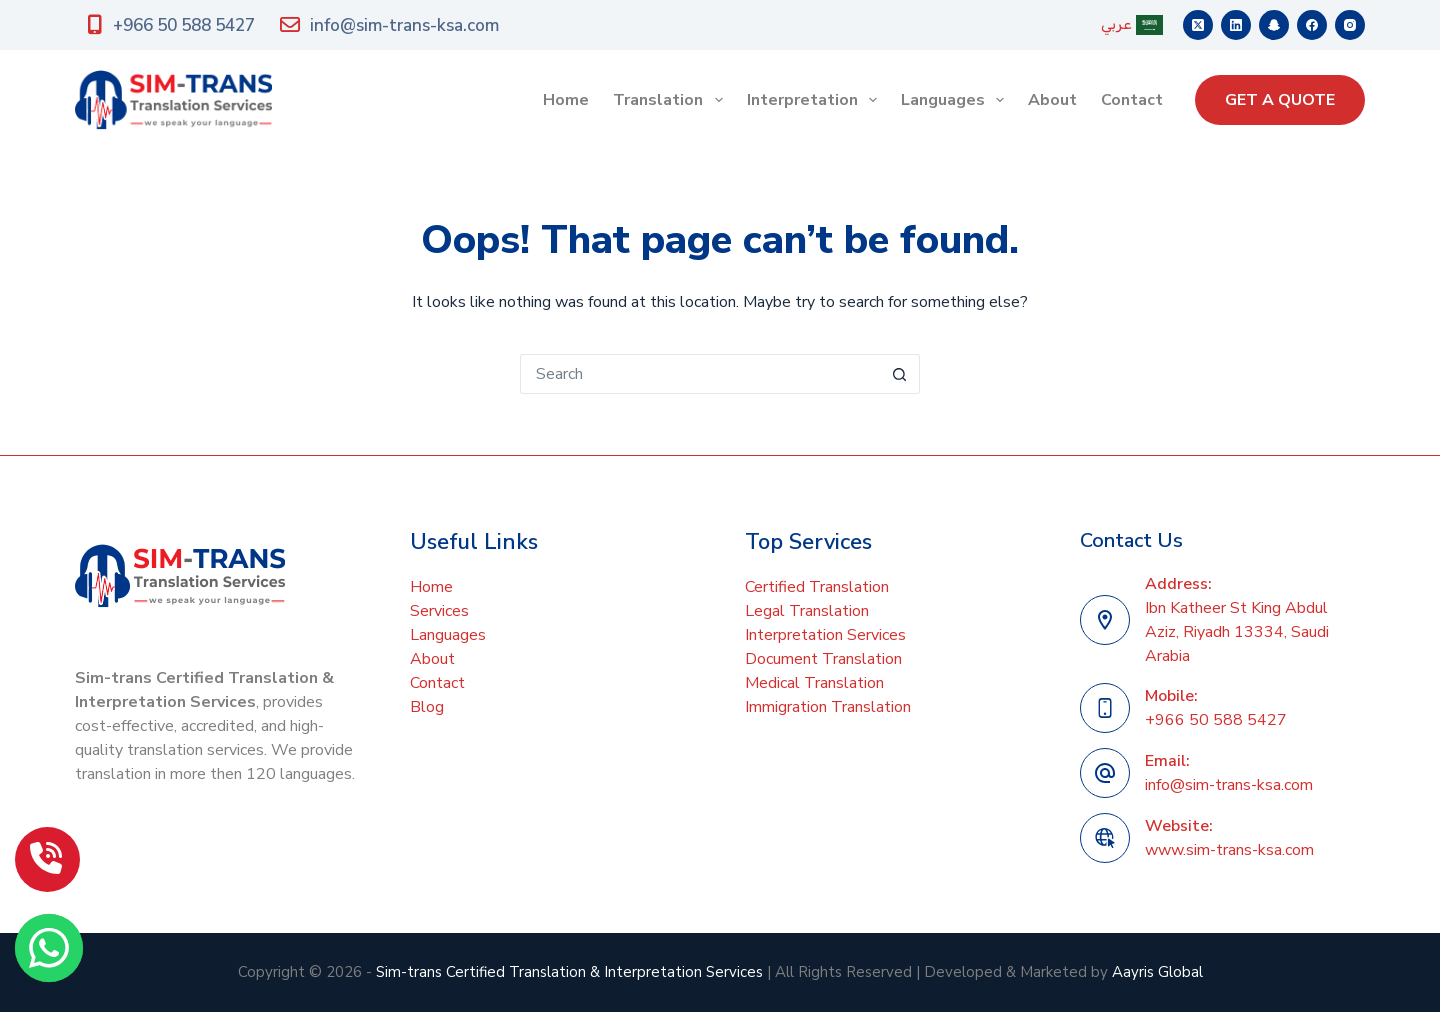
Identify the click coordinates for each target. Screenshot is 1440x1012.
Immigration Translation (828, 707)
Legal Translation (807, 611)
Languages (956, 100)
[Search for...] (700, 374)
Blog (427, 707)
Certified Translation (817, 587)
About (1052, 100)
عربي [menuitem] (1132, 25)
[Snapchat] (1274, 25)
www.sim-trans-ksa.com (1229, 850)
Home (566, 100)
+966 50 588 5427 (171, 25)
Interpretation (816, 100)
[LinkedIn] (1236, 25)
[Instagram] (1350, 25)
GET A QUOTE (1280, 100)
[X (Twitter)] (1198, 25)
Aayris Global (1157, 972)
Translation (671, 100)
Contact (1132, 100)
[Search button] (900, 374)
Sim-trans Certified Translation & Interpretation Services (569, 972)
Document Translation (823, 659)
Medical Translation (814, 683)
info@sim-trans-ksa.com (389, 25)
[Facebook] (1312, 25)
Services (439, 611)
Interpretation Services (825, 635)
